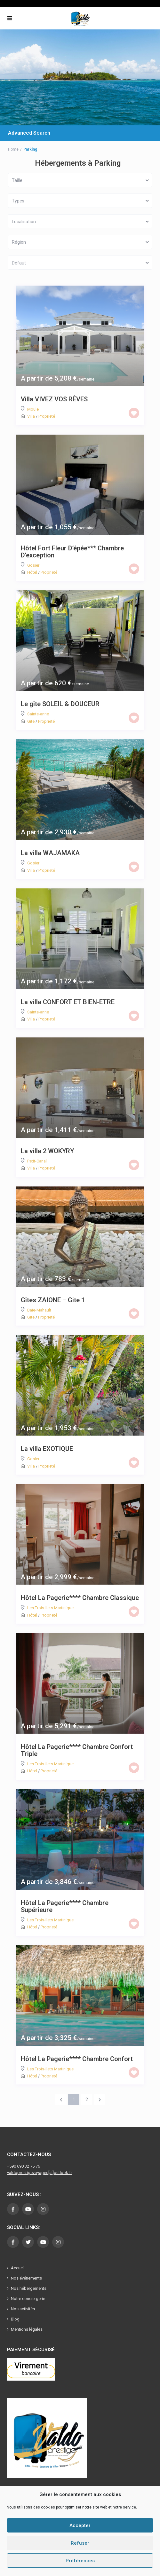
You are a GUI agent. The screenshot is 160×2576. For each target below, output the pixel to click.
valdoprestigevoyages (27, 2172)
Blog (15, 2319)
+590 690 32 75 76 (23, 2166)
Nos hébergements (28, 2288)
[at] (51, 2172)
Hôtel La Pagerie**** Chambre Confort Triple (77, 1750)
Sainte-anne (38, 714)
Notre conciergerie (28, 2298)
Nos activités (23, 2308)
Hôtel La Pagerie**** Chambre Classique (80, 1597)
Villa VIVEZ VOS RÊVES (54, 399)
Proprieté (46, 416)
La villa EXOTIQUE (47, 1448)
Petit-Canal (37, 1161)
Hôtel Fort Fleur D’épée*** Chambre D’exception (72, 552)
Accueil (18, 2267)
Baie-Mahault (39, 1310)
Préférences (80, 2561)
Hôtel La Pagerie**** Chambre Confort (77, 2058)
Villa (31, 416)
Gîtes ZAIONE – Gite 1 (53, 1300)
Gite (31, 721)
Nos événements (26, 2278)
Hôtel (32, 572)
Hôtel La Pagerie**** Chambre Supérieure (64, 1906)
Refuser (80, 2543)
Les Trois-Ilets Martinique (50, 1607)
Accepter (80, 2525)
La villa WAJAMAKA (50, 852)
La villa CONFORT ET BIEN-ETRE (68, 1001)
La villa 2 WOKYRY (47, 1150)
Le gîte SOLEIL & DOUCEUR (60, 703)
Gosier (33, 565)
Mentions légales (27, 2329)
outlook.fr (63, 2172)
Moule (33, 409)
